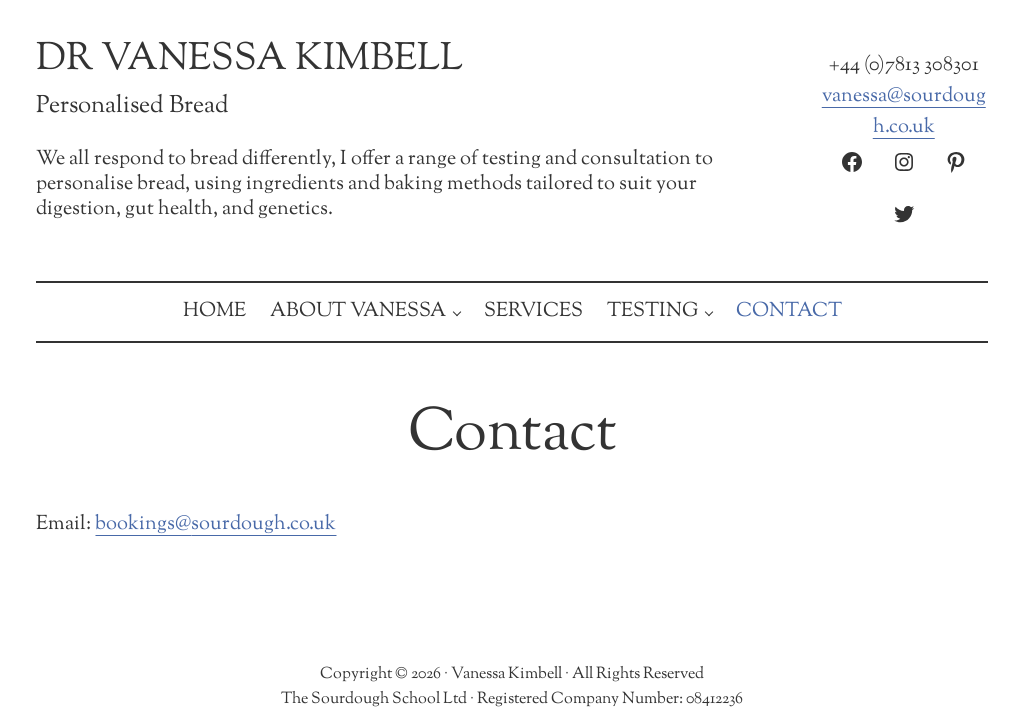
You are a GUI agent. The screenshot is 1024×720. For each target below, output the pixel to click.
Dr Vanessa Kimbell (249, 59)
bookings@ (143, 524)
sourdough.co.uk (263, 524)
